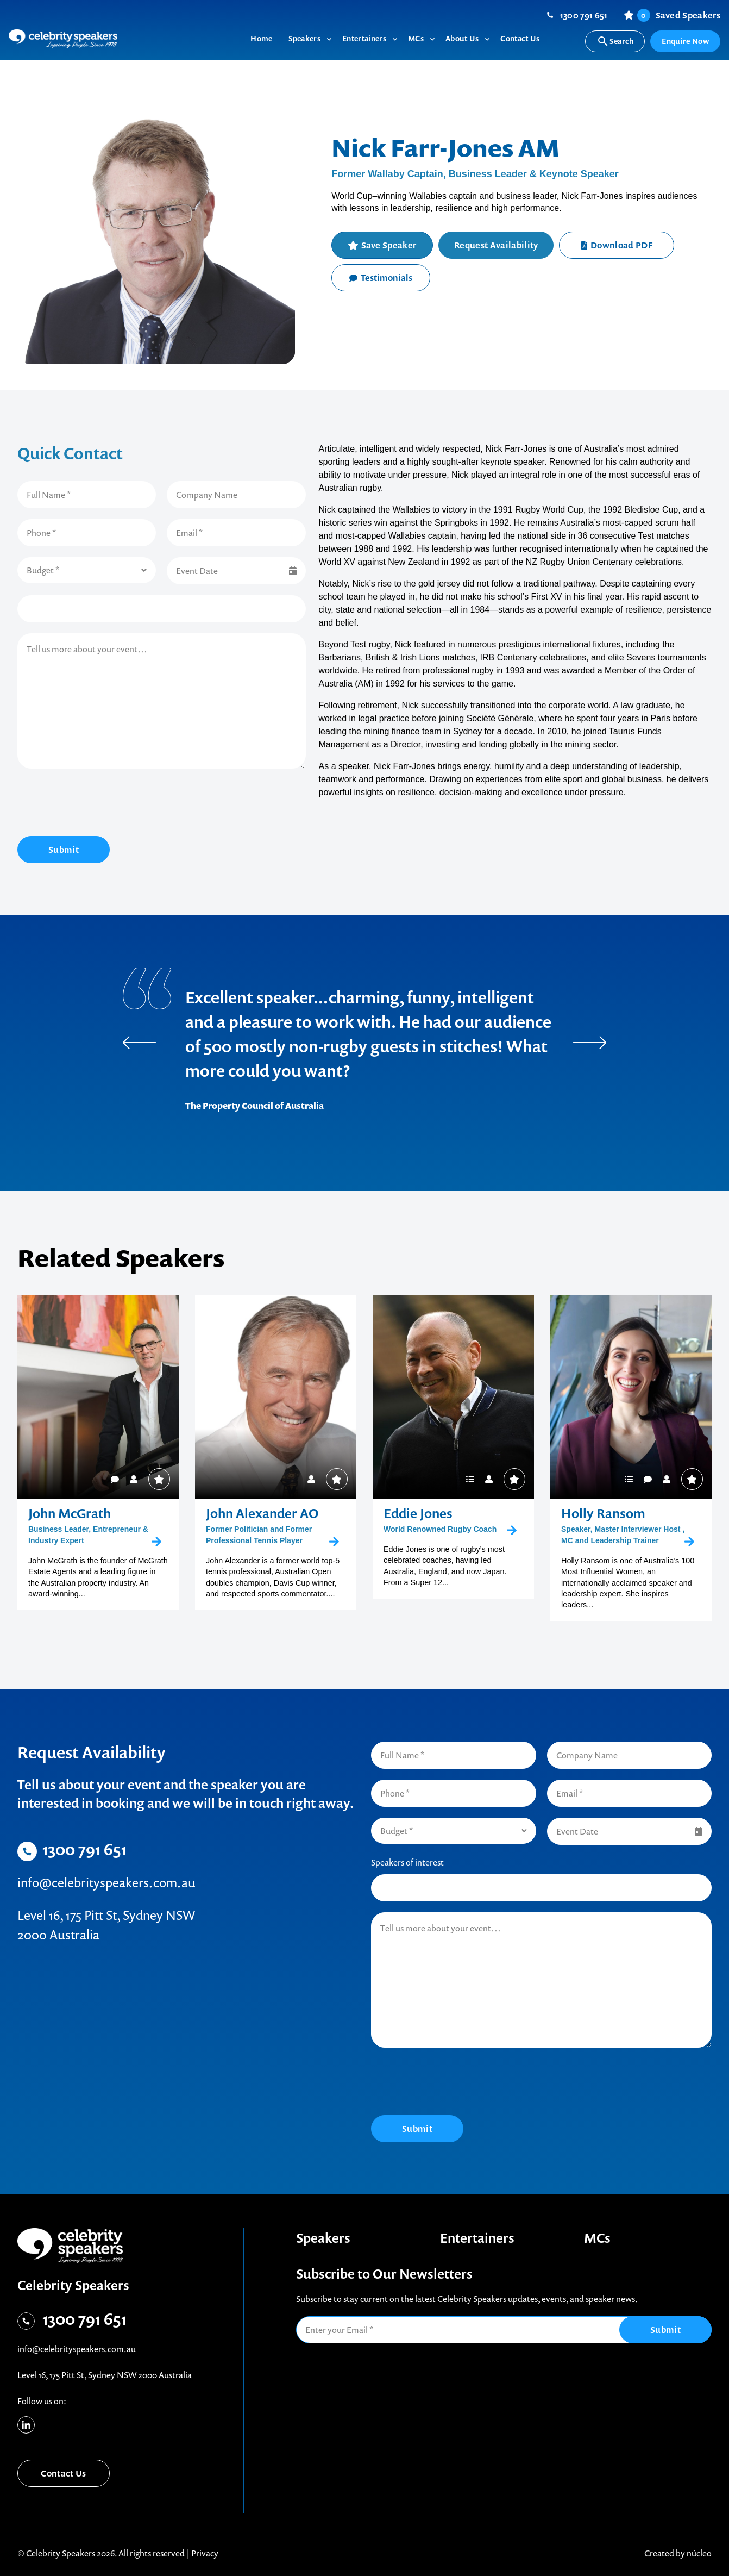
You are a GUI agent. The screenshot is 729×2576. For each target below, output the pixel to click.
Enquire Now (685, 41)
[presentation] (100, 804)
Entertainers (477, 2238)
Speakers (323, 2238)
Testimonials (380, 278)
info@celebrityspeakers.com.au (106, 1882)
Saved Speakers (678, 15)
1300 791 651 (584, 15)
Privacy (204, 2553)
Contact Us (63, 2473)
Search (615, 41)
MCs (597, 2238)
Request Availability (496, 245)
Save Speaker (389, 245)
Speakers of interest (407, 1862)
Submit (63, 850)
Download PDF (616, 245)
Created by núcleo (678, 2553)
